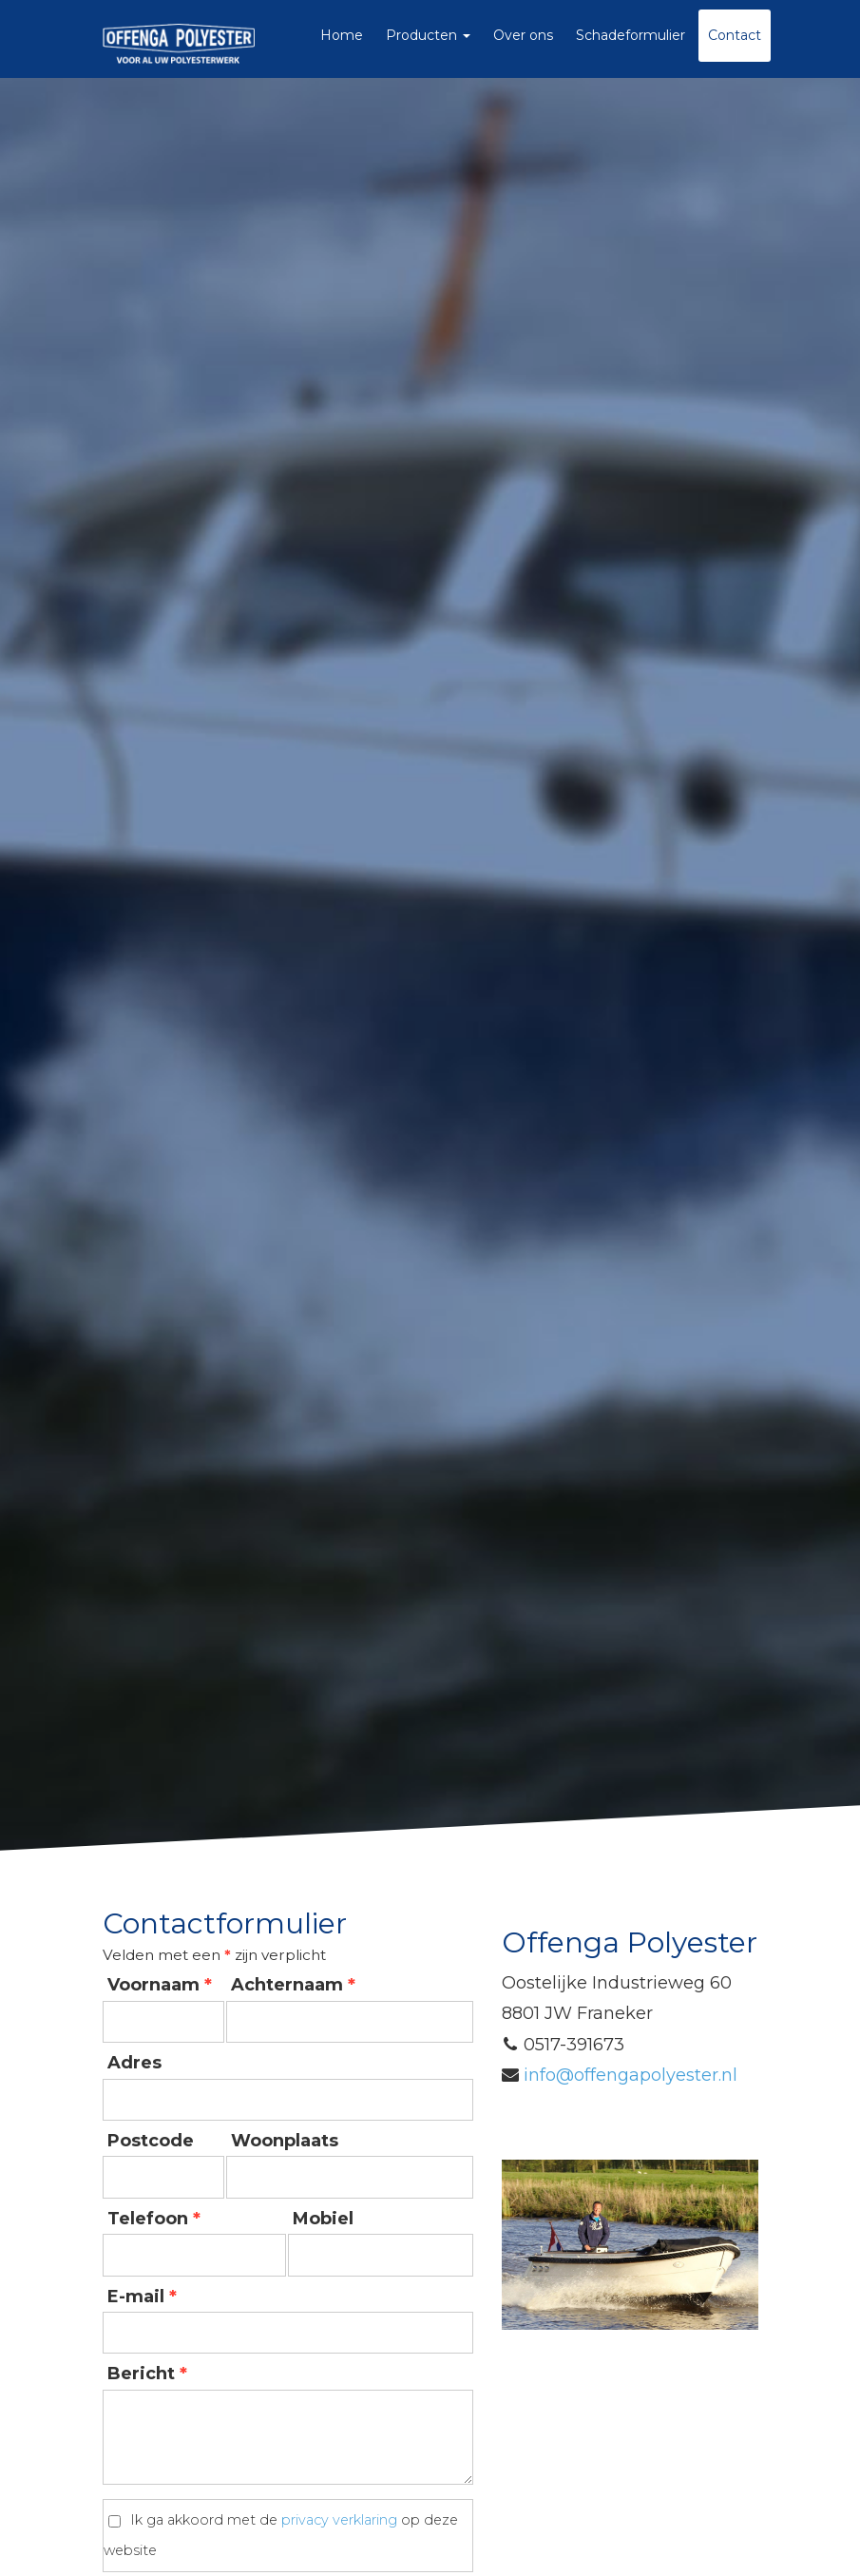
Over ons (523, 35)
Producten (428, 35)
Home (341, 35)
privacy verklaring (339, 2519)
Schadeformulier (630, 35)
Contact (734, 35)
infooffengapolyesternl (630, 2075)
